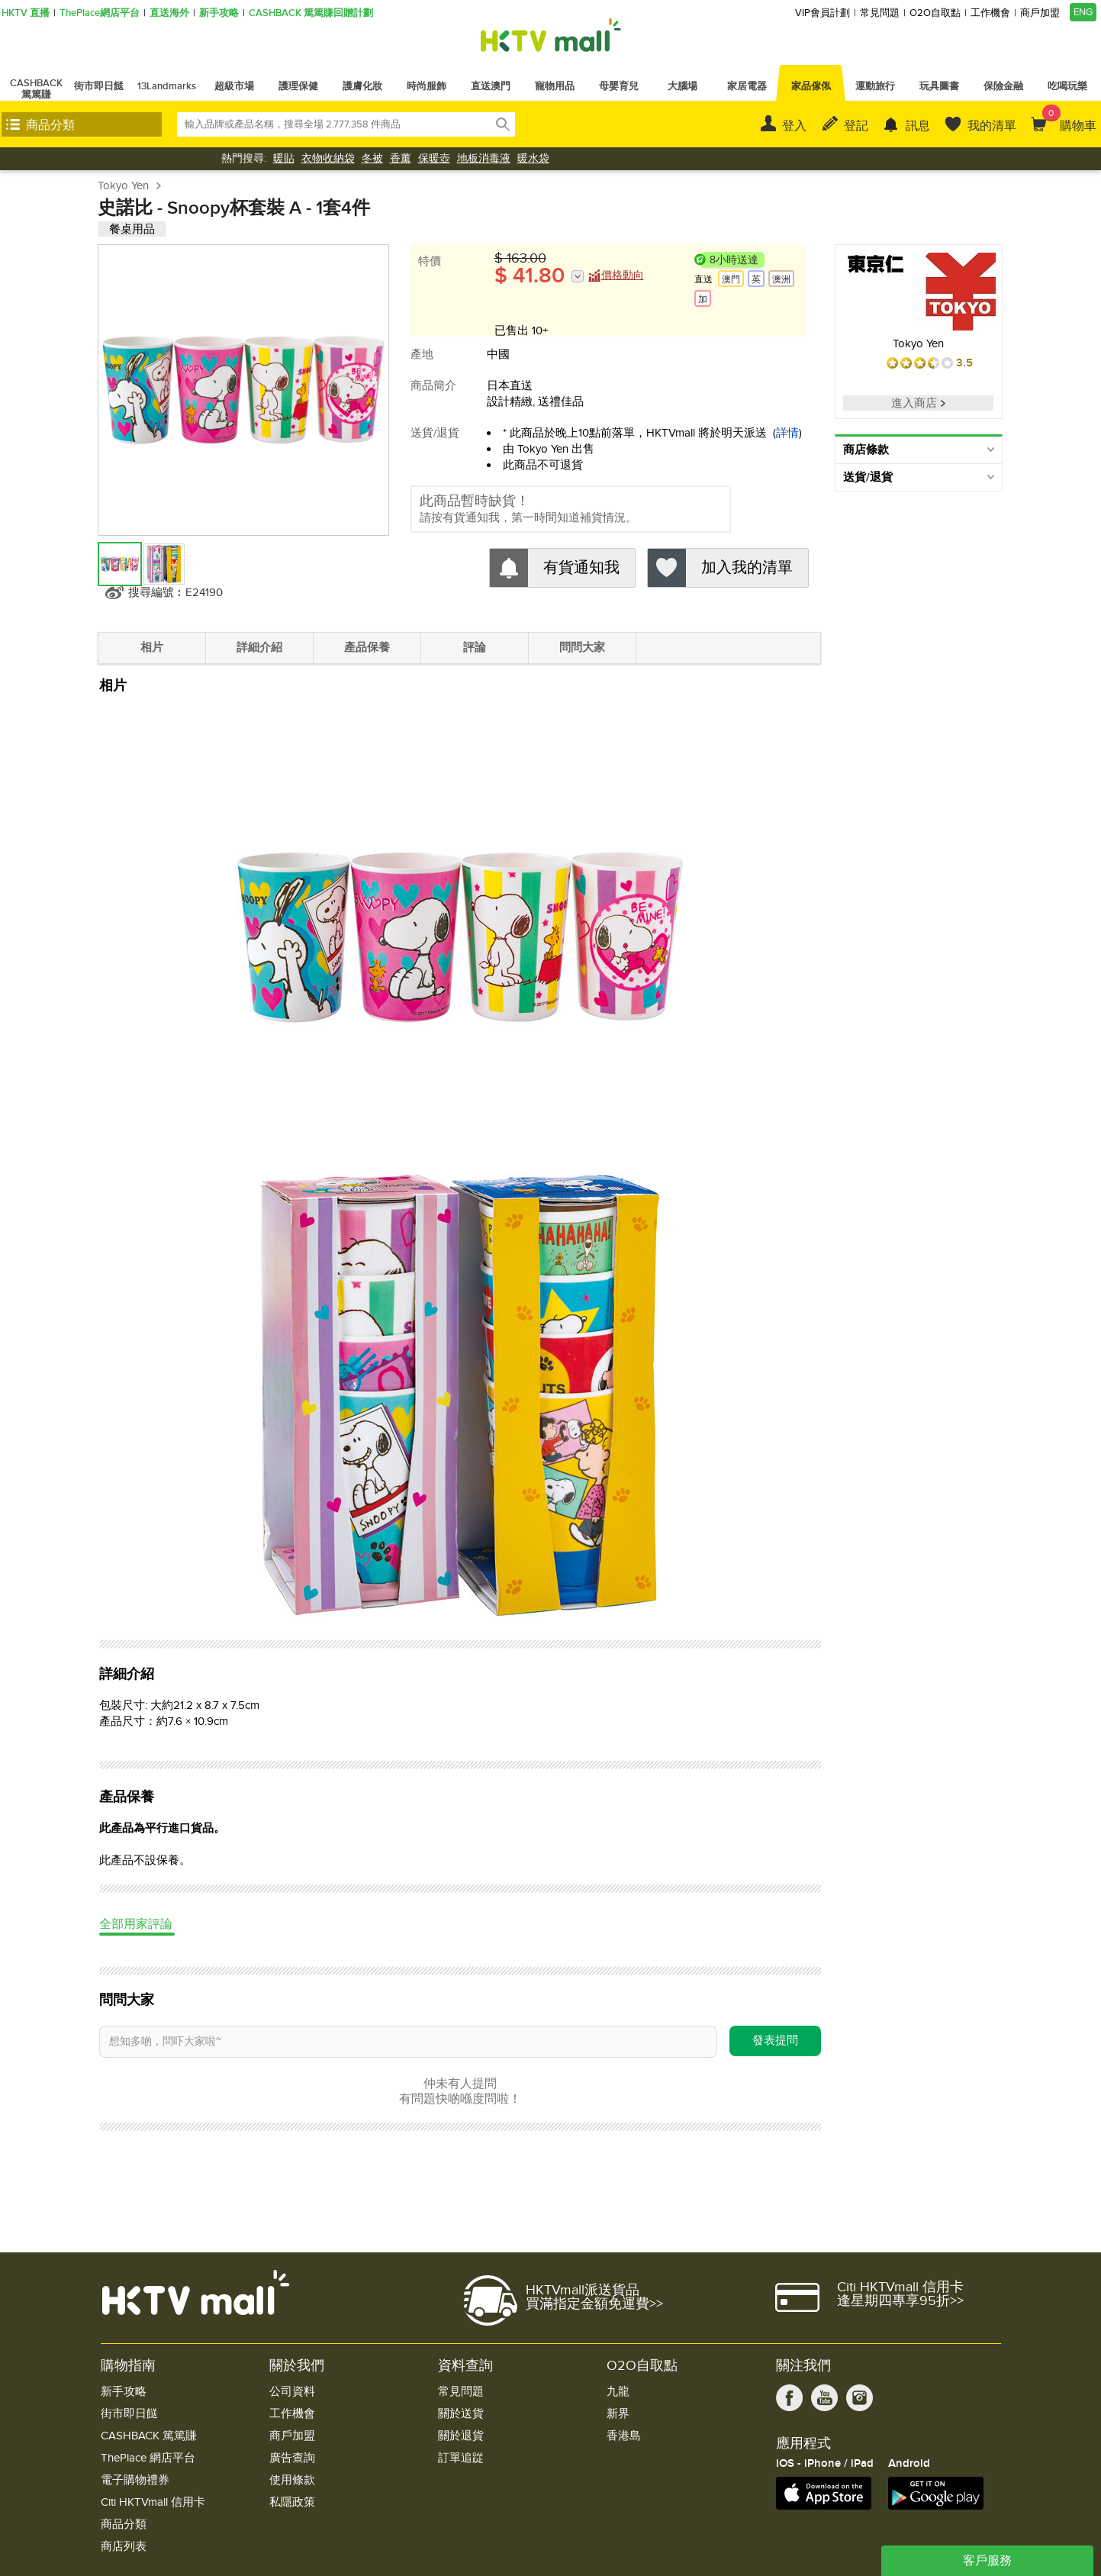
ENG (1083, 12)
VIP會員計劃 (822, 13)
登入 (794, 126)
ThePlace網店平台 (100, 13)
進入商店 (918, 403)
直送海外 (169, 13)
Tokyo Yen (123, 185)
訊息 (918, 126)
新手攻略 (219, 13)
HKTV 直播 (26, 13)
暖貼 (284, 158)
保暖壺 (434, 158)
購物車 (1069, 119)
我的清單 (991, 126)
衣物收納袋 (328, 158)
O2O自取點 (935, 13)
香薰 (400, 158)
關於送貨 (461, 2414)
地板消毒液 (483, 158)
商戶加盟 (1040, 13)
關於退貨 (461, 2436)
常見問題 (880, 13)
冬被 (372, 158)
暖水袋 (533, 158)
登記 (856, 126)
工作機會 (990, 13)
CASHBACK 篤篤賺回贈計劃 (311, 13)
